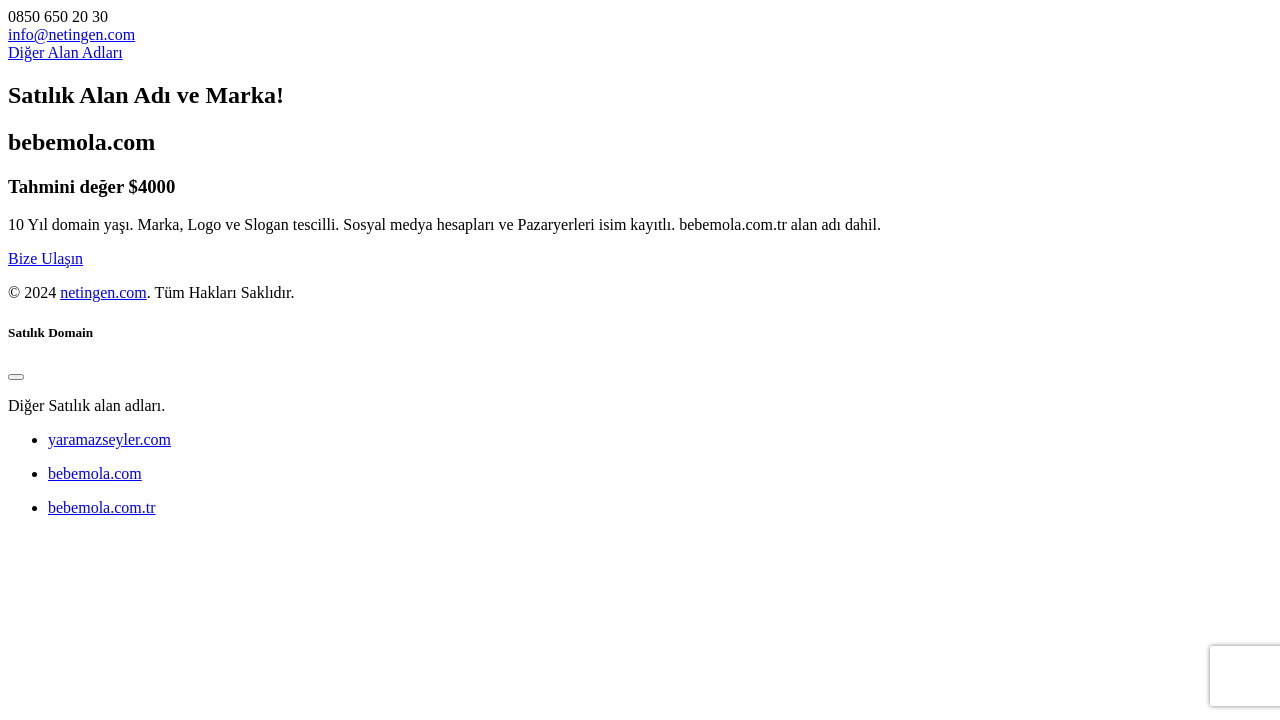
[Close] (16, 377)
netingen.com (103, 292)
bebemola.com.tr (102, 507)
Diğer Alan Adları (65, 52)
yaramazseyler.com (109, 439)
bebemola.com (95, 473)
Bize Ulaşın (45, 258)
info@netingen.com (71, 34)
